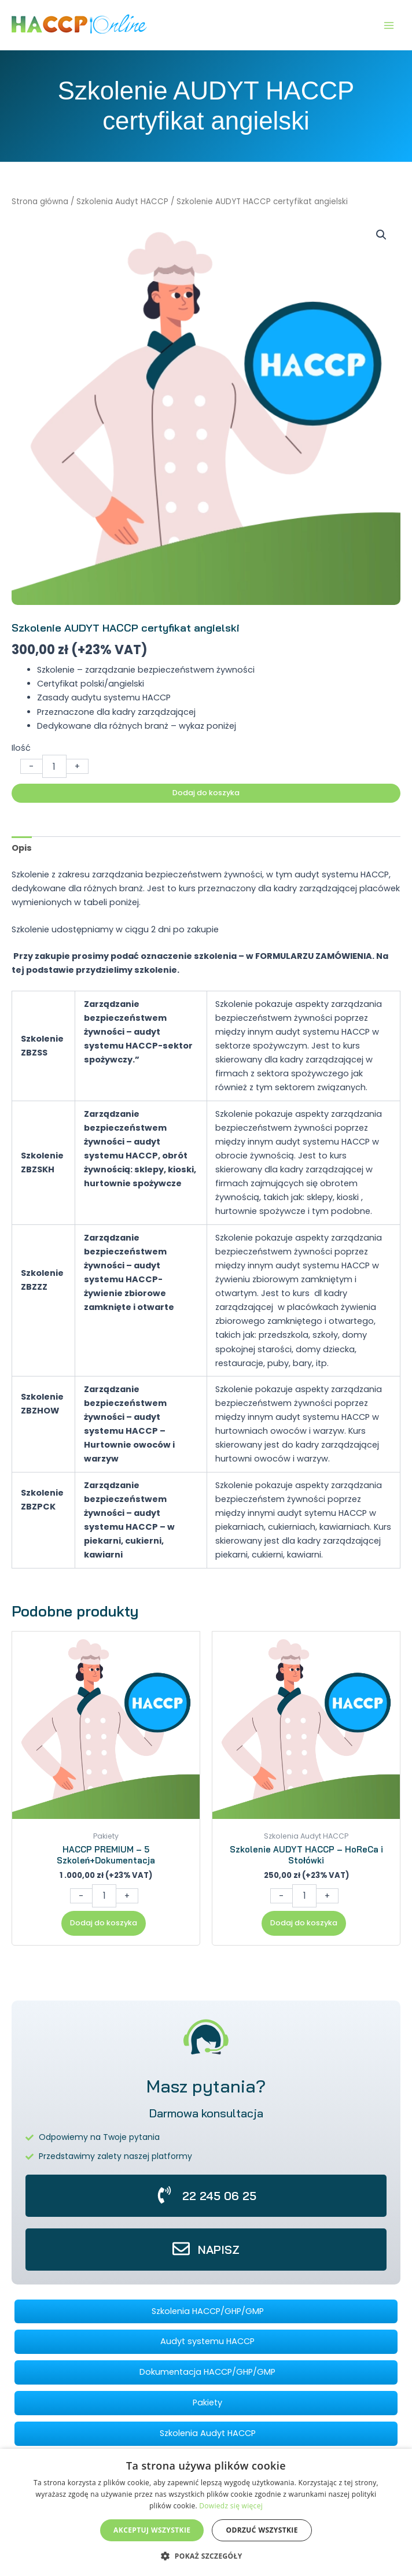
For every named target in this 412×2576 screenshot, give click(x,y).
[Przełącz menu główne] (388, 24)
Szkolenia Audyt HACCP (122, 201)
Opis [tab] (22, 848)
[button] (381, 234)
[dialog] (206, 2512)
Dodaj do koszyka (206, 793)
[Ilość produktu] (54, 766)
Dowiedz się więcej (231, 2506)
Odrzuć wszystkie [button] (261, 2530)
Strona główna (40, 201)
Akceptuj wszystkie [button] (151, 2530)
